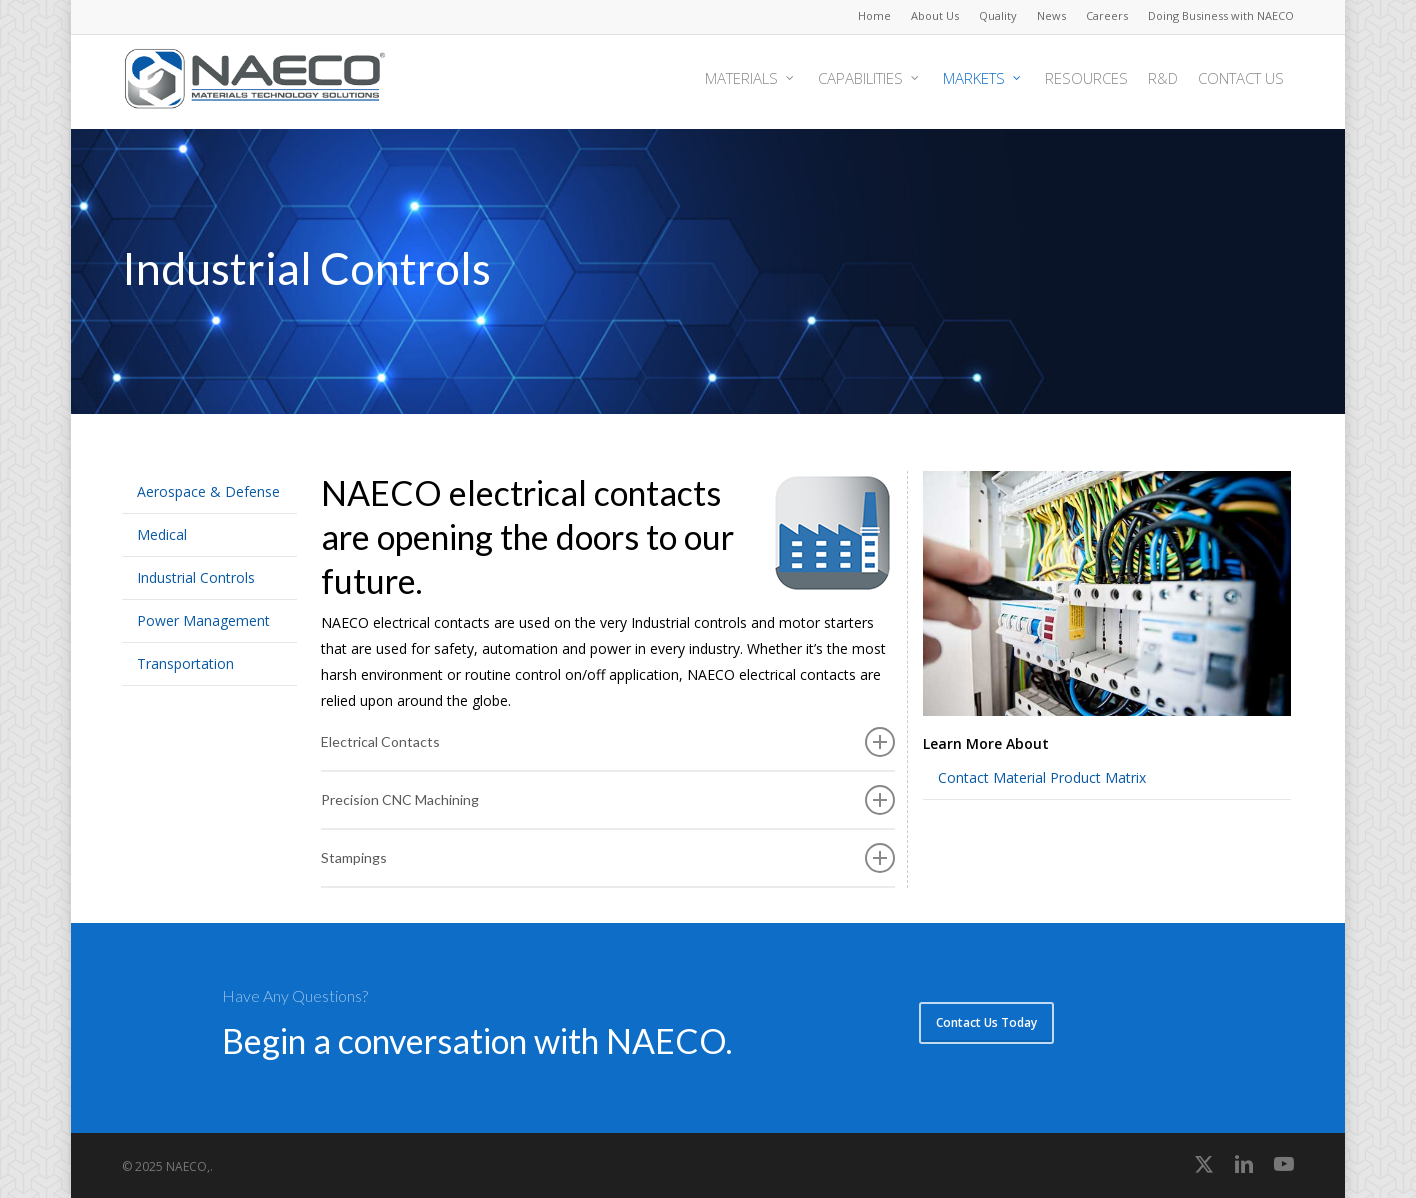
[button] (986, 1023)
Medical (162, 534)
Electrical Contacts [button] (608, 742)
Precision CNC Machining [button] (608, 800)
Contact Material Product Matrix (1042, 777)
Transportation (185, 663)
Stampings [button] (608, 858)
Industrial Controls (196, 577)
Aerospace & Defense (208, 491)
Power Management (203, 620)
